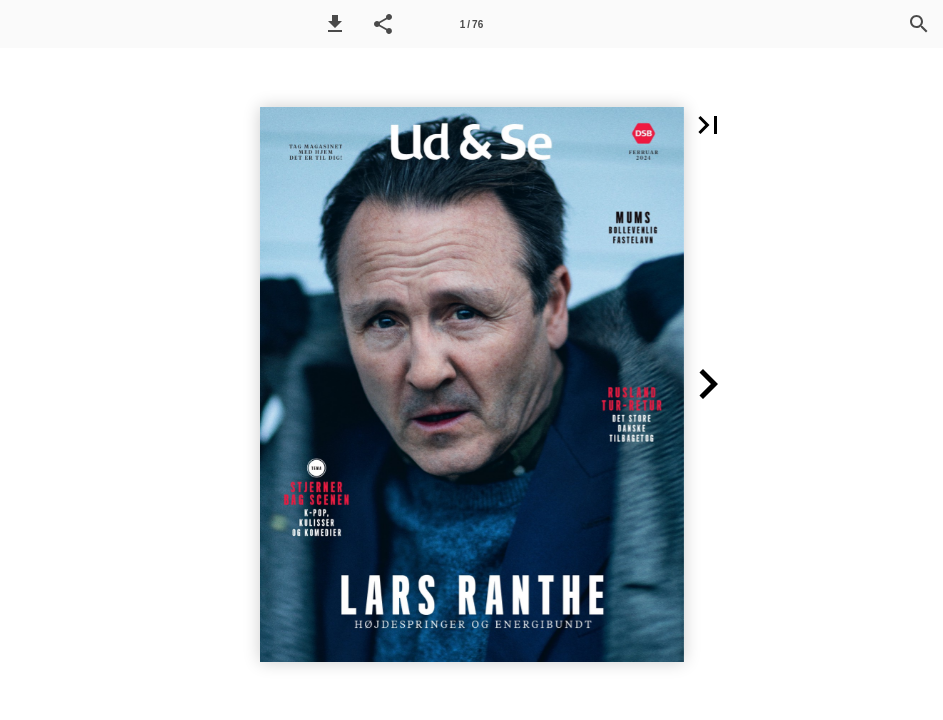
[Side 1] (472, 24)
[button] (335, 24)
